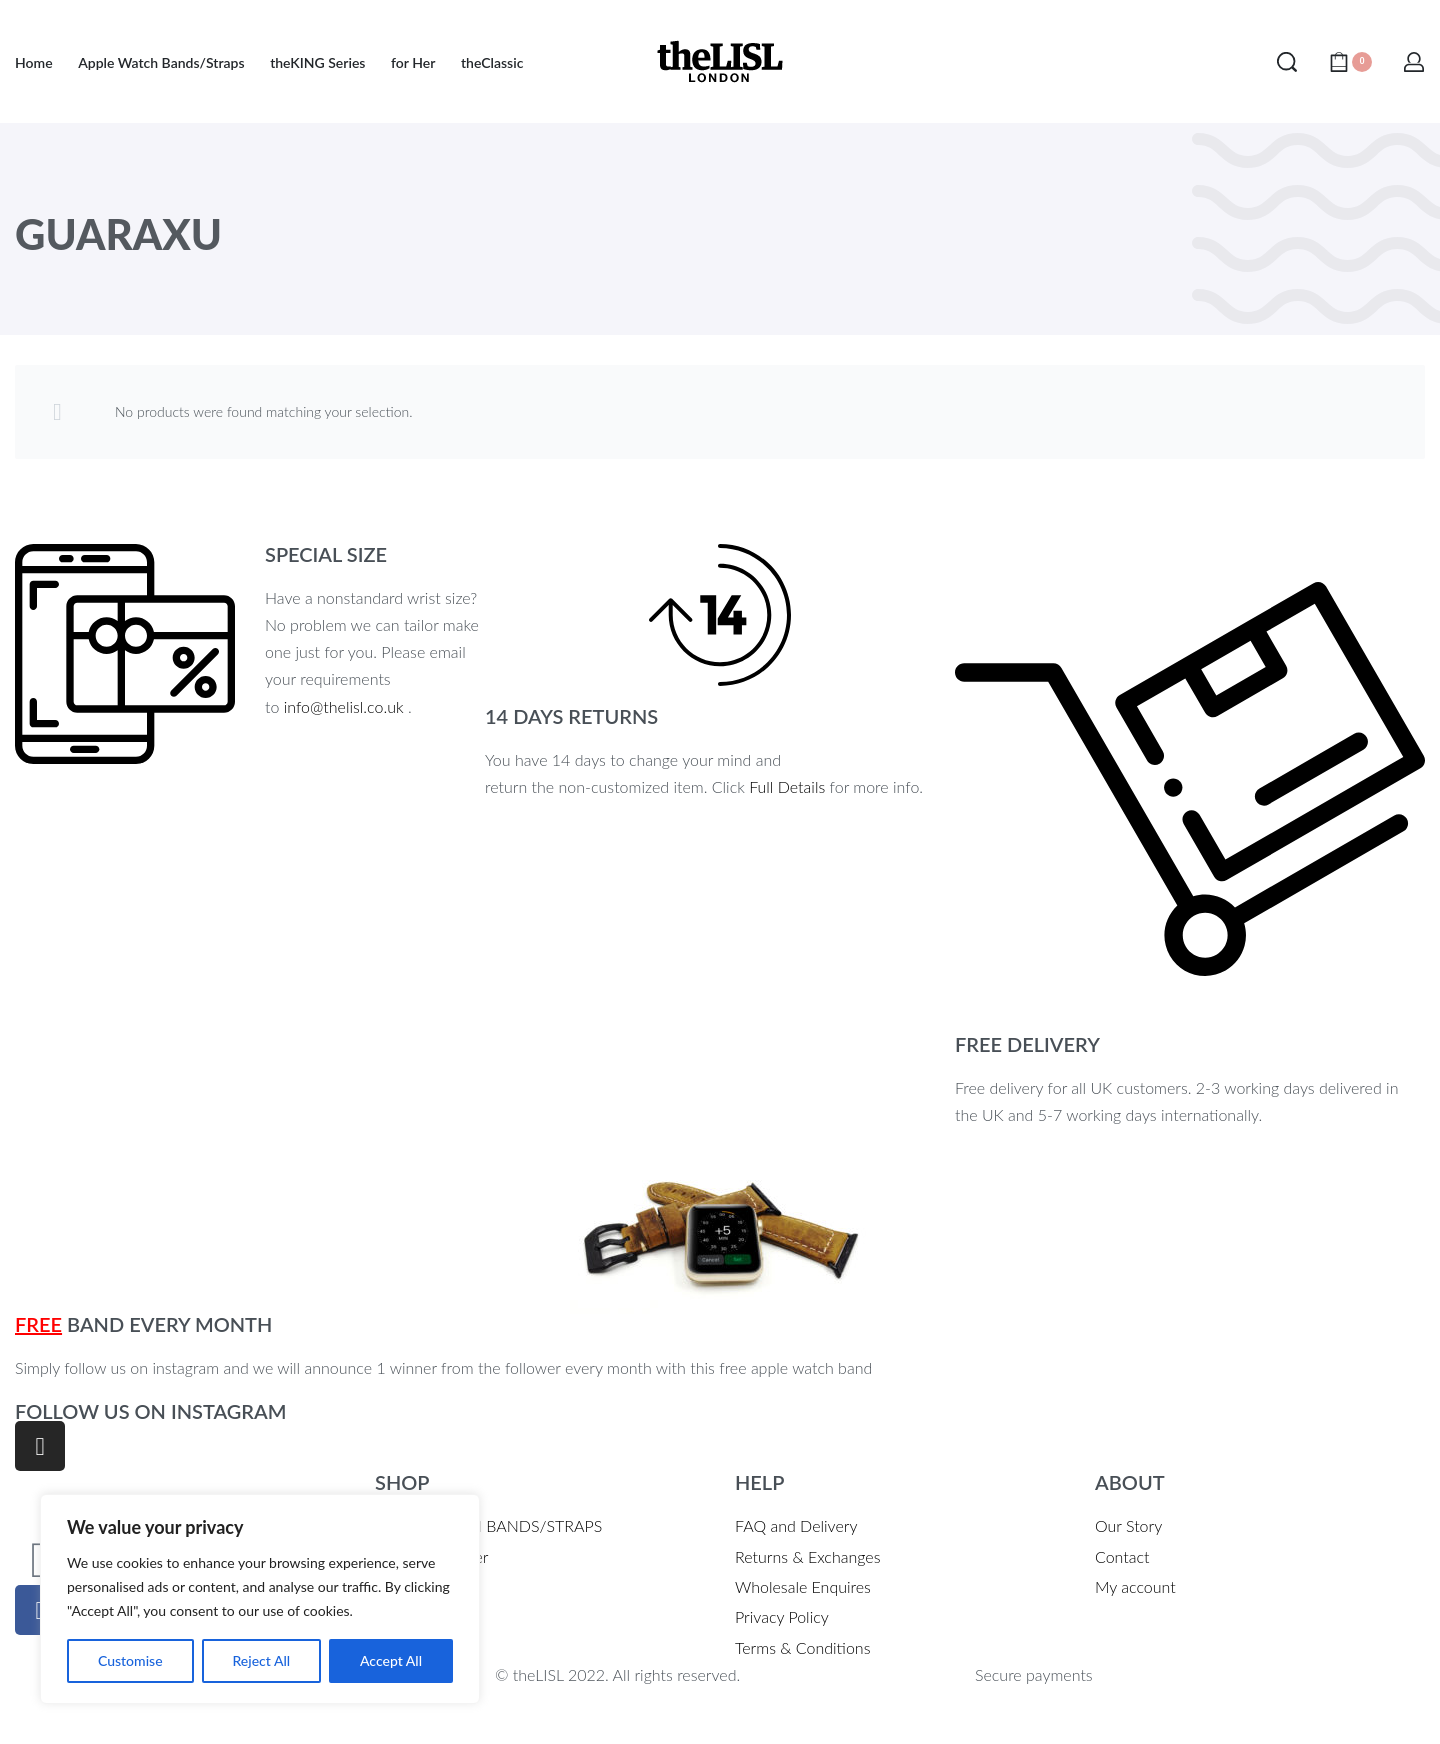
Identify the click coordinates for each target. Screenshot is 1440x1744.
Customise (130, 1660)
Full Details (787, 786)
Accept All (391, 1660)
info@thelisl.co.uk (344, 706)
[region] (260, 1599)
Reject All (261, 1660)
